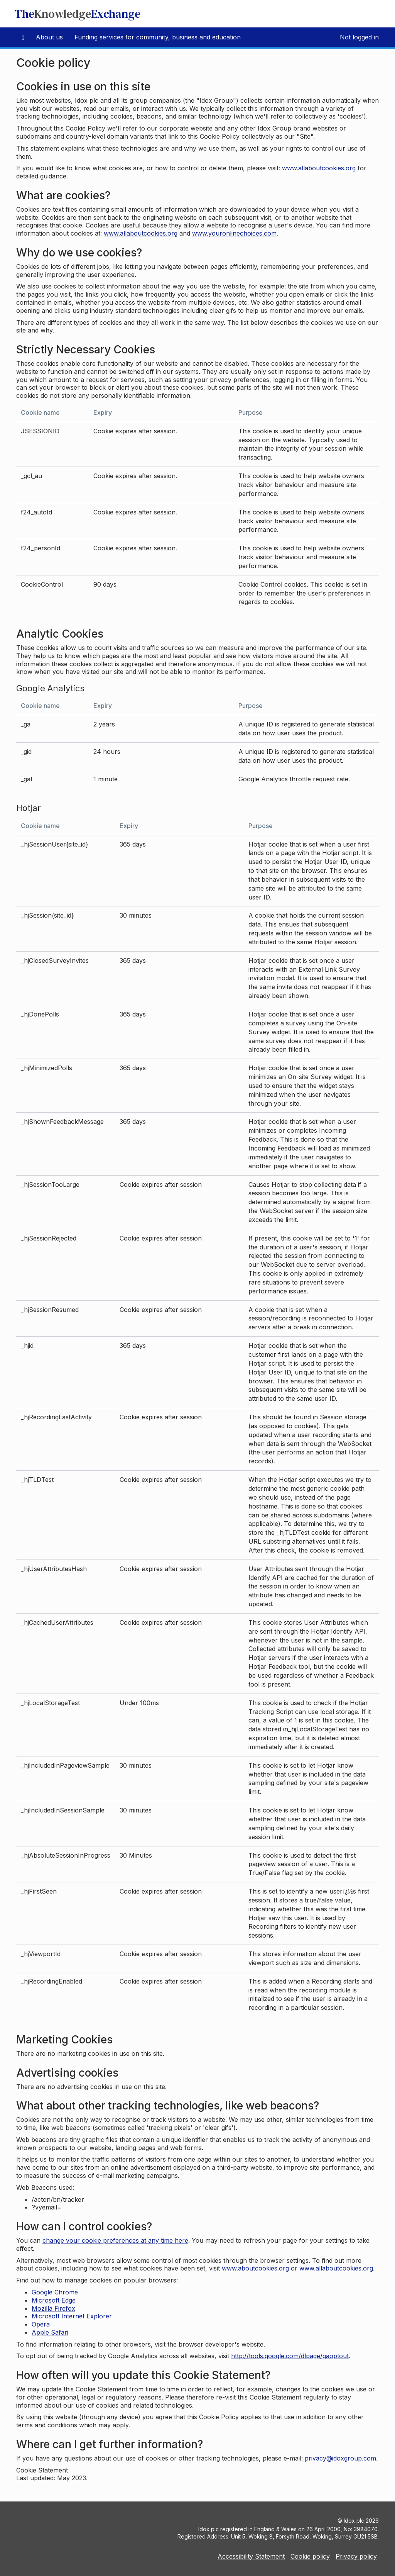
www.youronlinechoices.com (234, 233)
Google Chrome (55, 2292)
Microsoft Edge (54, 2300)
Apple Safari (50, 2332)
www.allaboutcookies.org (319, 168)
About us (49, 37)
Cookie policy (310, 2556)
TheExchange (77, 14)
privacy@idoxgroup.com (340, 2458)
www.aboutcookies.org (255, 2268)
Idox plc (354, 2520)
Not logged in (359, 37)
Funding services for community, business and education (157, 37)
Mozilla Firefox (53, 2308)
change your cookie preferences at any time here (115, 2240)
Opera (41, 2324)
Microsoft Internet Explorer (72, 2316)
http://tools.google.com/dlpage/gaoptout (290, 2356)
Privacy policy (356, 2556)
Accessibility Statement (251, 2556)
